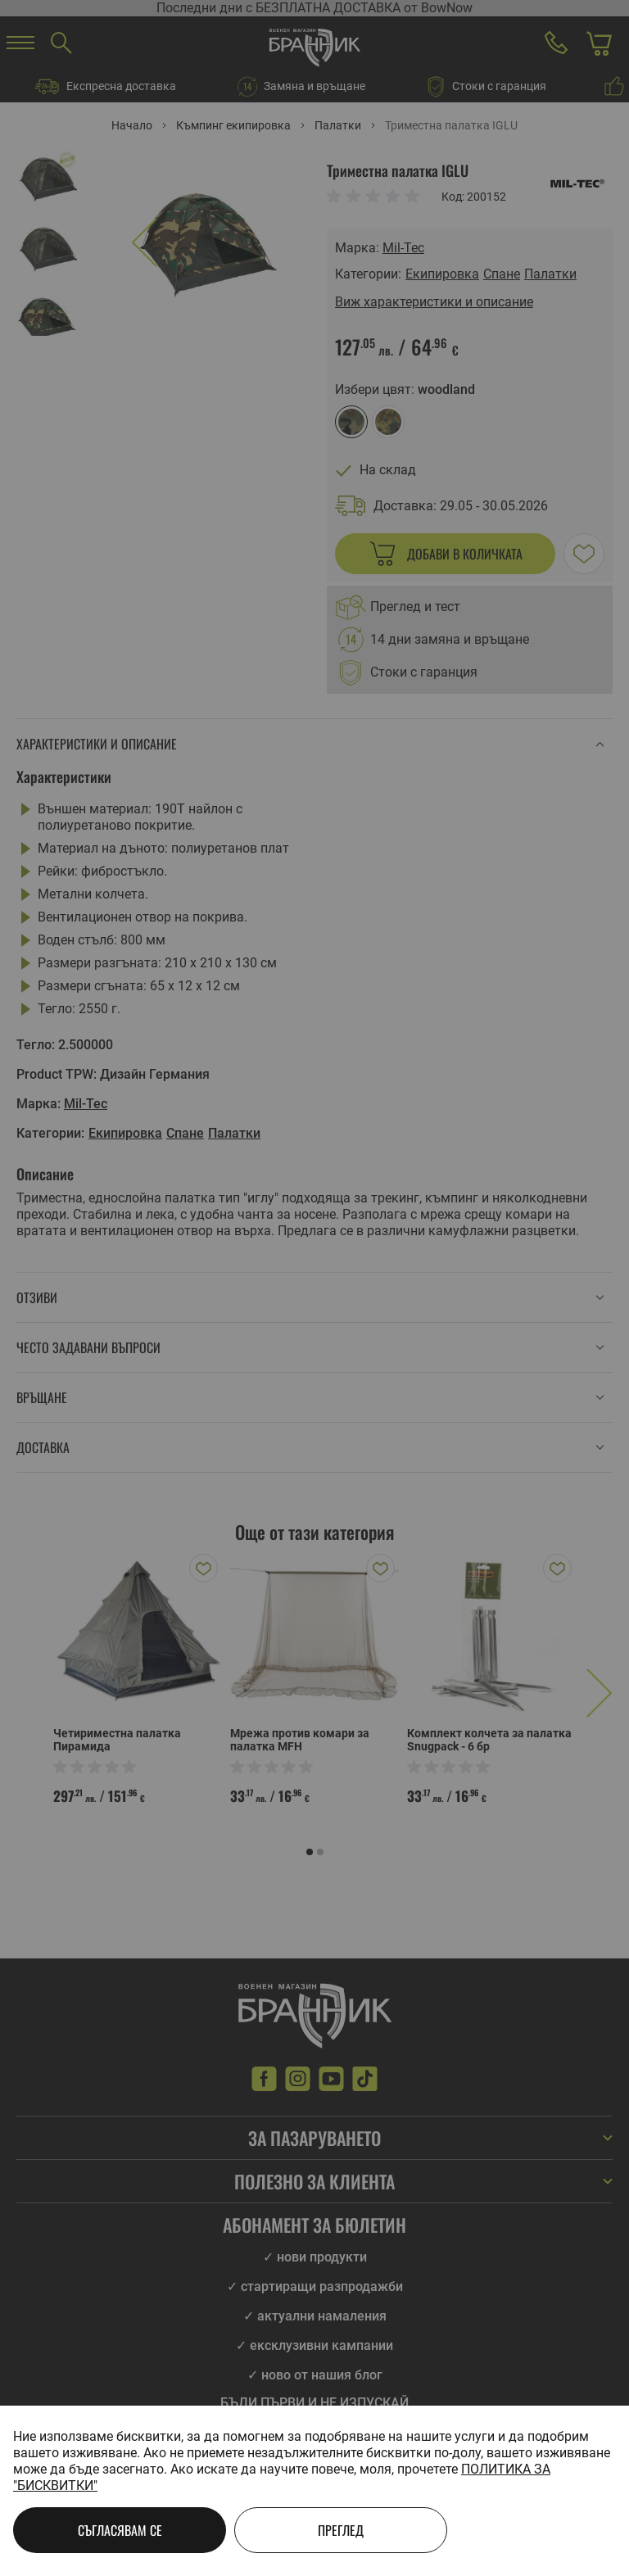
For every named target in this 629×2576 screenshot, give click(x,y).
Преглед (341, 2530)
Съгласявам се (120, 2530)
